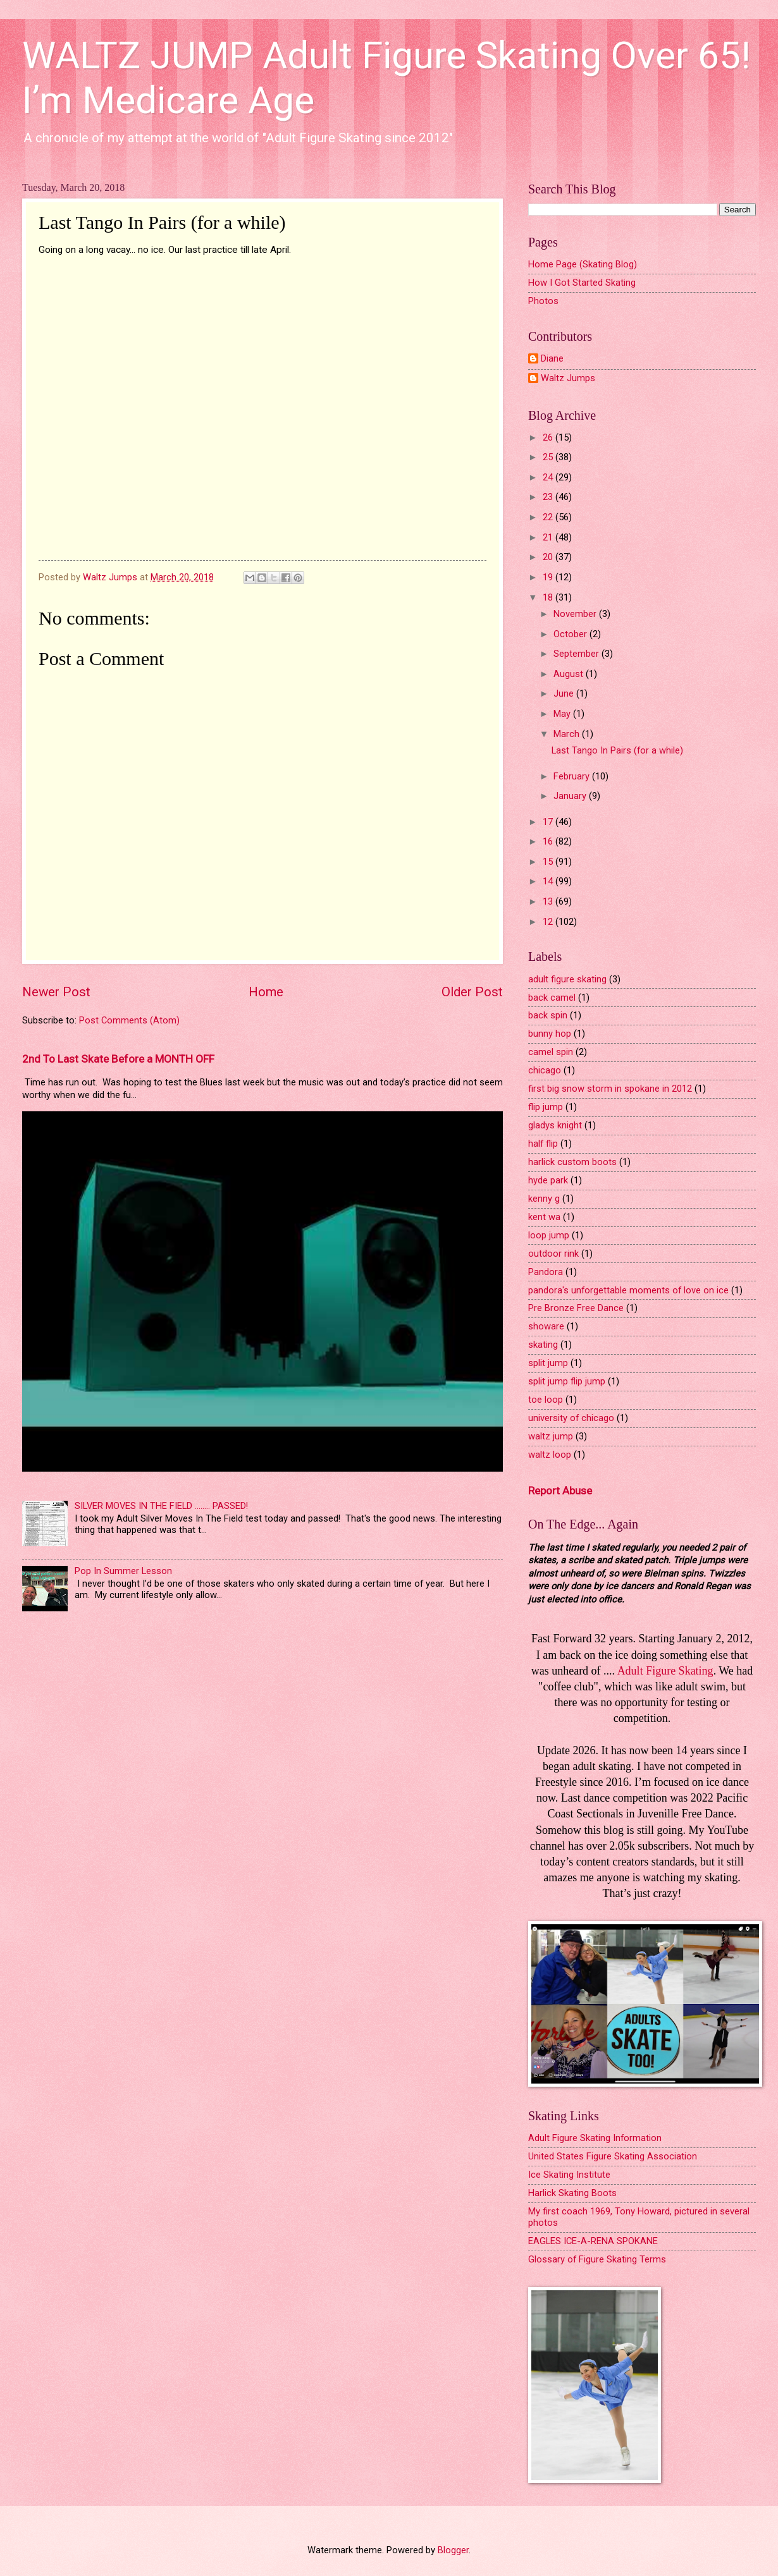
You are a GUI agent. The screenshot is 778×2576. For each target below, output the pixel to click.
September (577, 653)
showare (546, 1326)
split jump (548, 1363)
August (569, 674)
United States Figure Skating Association (612, 2156)
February (572, 776)
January (571, 796)
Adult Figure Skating (665, 1670)
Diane (552, 358)
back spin (547, 1015)
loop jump (548, 1235)
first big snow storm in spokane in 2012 (610, 1088)
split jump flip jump (566, 1381)
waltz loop (549, 1454)
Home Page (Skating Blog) (582, 264)
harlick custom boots (572, 1162)
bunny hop (549, 1033)
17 (549, 821)
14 (549, 881)
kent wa (544, 1217)
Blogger (453, 2550)
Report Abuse (560, 1490)
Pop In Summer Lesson (123, 1571)
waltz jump (550, 1436)
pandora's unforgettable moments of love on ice (628, 1290)
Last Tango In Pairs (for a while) (617, 750)
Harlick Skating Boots (572, 2193)
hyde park (548, 1180)
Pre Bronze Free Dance (576, 1308)
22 (549, 517)
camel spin (550, 1052)
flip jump (545, 1107)
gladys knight (555, 1125)
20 (549, 557)
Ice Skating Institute (569, 2174)
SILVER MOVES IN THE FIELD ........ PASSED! (161, 1505)
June (564, 693)
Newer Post (56, 991)
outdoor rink (553, 1253)
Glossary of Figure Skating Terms (597, 2259)
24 (549, 477)
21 (549, 537)
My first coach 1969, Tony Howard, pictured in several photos (639, 2217)
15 (549, 861)
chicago (544, 1070)
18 (549, 597)
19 (549, 577)
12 (549, 921)
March (567, 734)
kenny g (544, 1198)
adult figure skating (567, 979)
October (571, 634)
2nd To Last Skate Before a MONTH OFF (118, 1059)
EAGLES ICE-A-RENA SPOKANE (593, 2241)
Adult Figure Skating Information (595, 2138)
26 (549, 437)
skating (543, 1344)
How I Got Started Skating (582, 282)
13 (549, 901)
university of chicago (571, 1418)
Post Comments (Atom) (129, 1020)
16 (549, 841)
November (576, 614)
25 (549, 457)
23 (549, 497)
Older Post (472, 991)
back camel (552, 997)
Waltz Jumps (568, 378)
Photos (543, 301)
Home (266, 991)
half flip (543, 1143)
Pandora (545, 1272)
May (563, 713)
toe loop (545, 1399)
